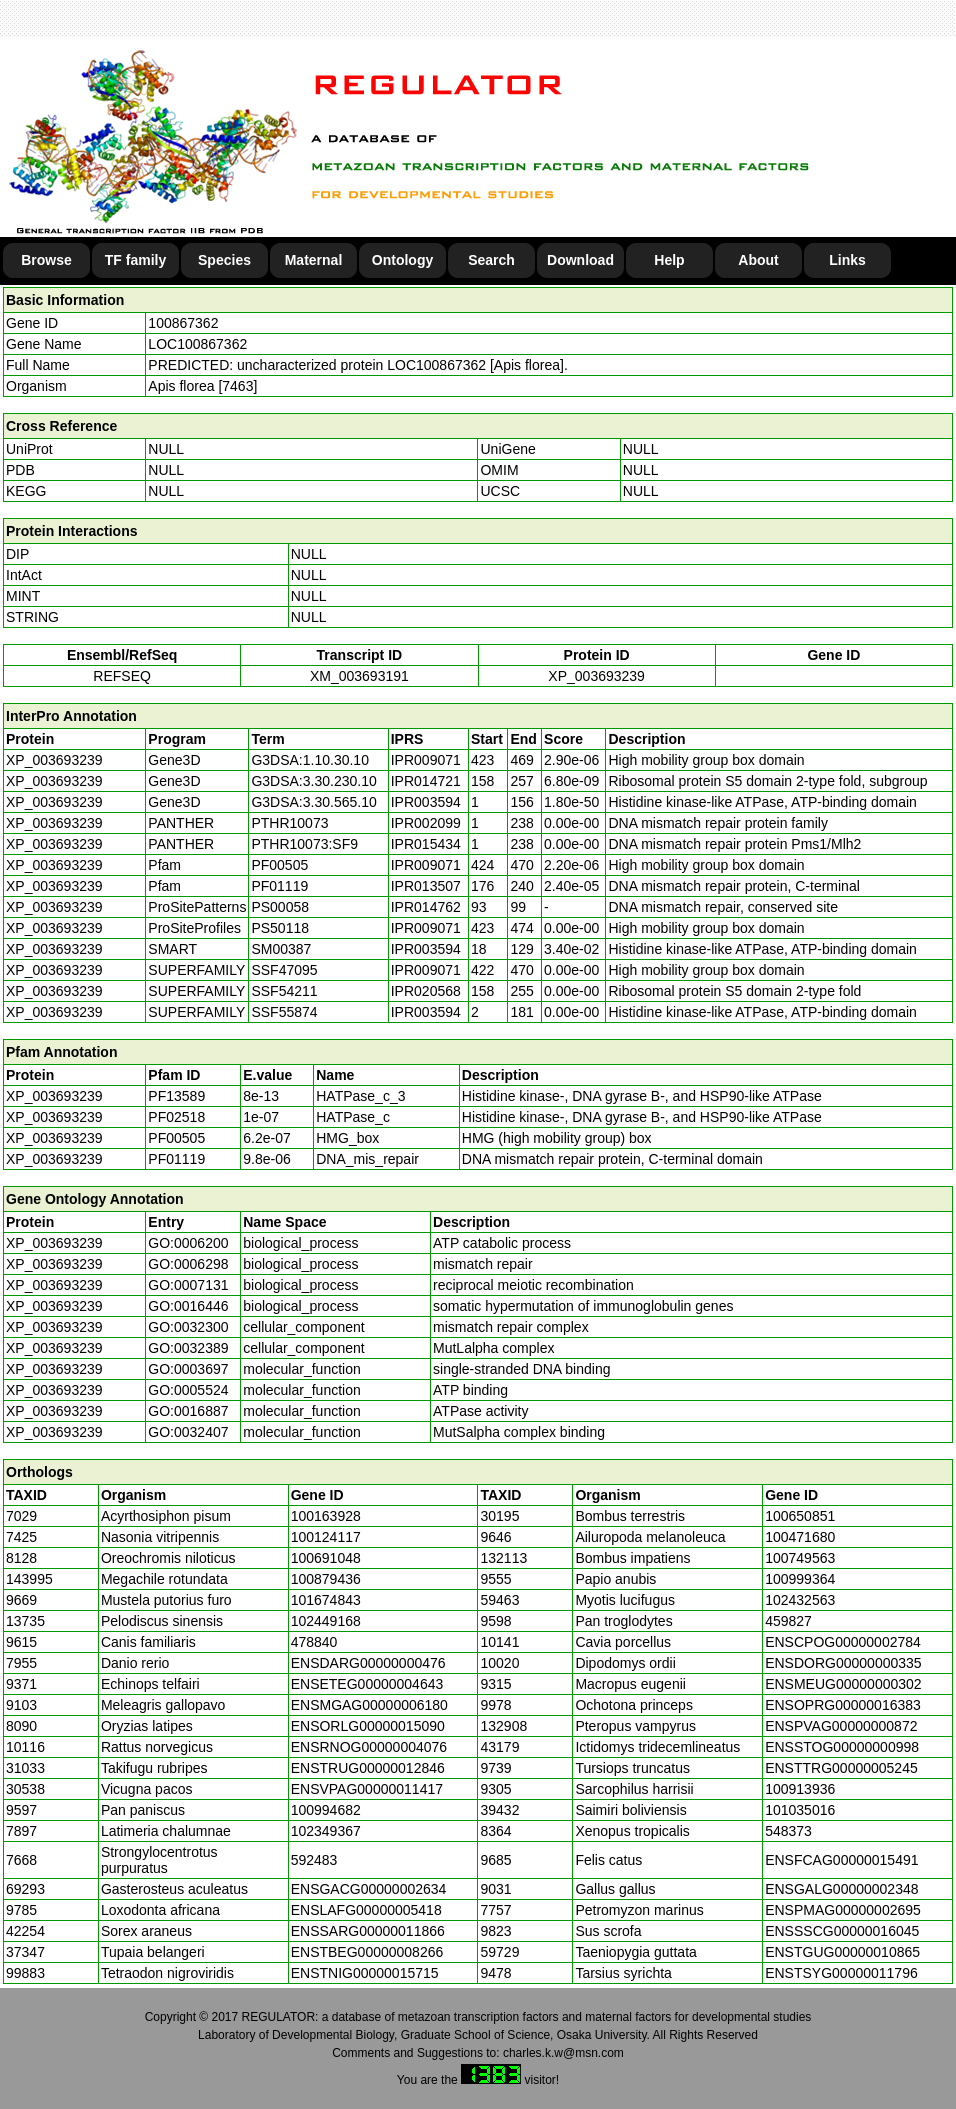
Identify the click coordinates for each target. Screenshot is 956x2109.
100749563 (800, 1558)
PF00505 (176, 1138)
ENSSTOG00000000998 (842, 1747)
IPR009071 (426, 760)
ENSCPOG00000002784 (843, 1642)
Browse (46, 260)
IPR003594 (426, 802)
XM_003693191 (359, 676)
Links (847, 260)
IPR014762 (426, 907)
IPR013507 (426, 886)
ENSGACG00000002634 (369, 1889)
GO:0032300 (188, 1327)
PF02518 (176, 1117)
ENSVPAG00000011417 (367, 1789)
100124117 (326, 1537)
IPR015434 (426, 844)
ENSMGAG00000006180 (369, 1705)
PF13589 (176, 1096)
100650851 (800, 1516)
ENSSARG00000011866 (368, 1931)
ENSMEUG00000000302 (843, 1684)
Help (669, 260)
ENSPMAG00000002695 (843, 1910)
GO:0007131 (188, 1285)
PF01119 (176, 1159)
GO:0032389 (188, 1348)
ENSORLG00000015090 (368, 1726)
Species (224, 260)
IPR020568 (426, 991)
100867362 (183, 323)
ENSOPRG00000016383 (843, 1705)
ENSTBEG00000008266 (367, 1952)
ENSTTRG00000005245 (841, 1768)
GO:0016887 (188, 1411)
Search (491, 260)
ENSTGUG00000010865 (842, 1952)
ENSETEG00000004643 (367, 1684)
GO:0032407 (188, 1432)
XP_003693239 (596, 676)
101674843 (326, 1600)
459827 (788, 1621)
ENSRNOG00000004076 (369, 1747)
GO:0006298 (188, 1264)
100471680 (800, 1537)
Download (580, 260)
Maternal (314, 260)
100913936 (800, 1789)
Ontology (402, 260)
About (758, 260)
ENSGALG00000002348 (841, 1889)
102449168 (326, 1621)
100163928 (326, 1516)
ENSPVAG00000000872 (841, 1726)
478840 (314, 1642)
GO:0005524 (188, 1390)
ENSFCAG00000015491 (841, 1860)
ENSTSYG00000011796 (841, 1973)
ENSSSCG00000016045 (842, 1931)
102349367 (326, 1831)
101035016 (800, 1810)
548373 (788, 1831)
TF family (135, 260)
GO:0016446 (188, 1306)
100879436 (326, 1579)
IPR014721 (426, 781)
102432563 (800, 1600)
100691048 (326, 1558)
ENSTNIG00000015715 (365, 1973)
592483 (314, 1860)
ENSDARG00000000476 (368, 1663)
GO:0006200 (188, 1243)
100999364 (800, 1579)
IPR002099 (426, 823)
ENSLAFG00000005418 (366, 1910)
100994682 (326, 1810)
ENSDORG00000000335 (843, 1663)
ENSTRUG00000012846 (368, 1768)
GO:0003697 (188, 1369)
